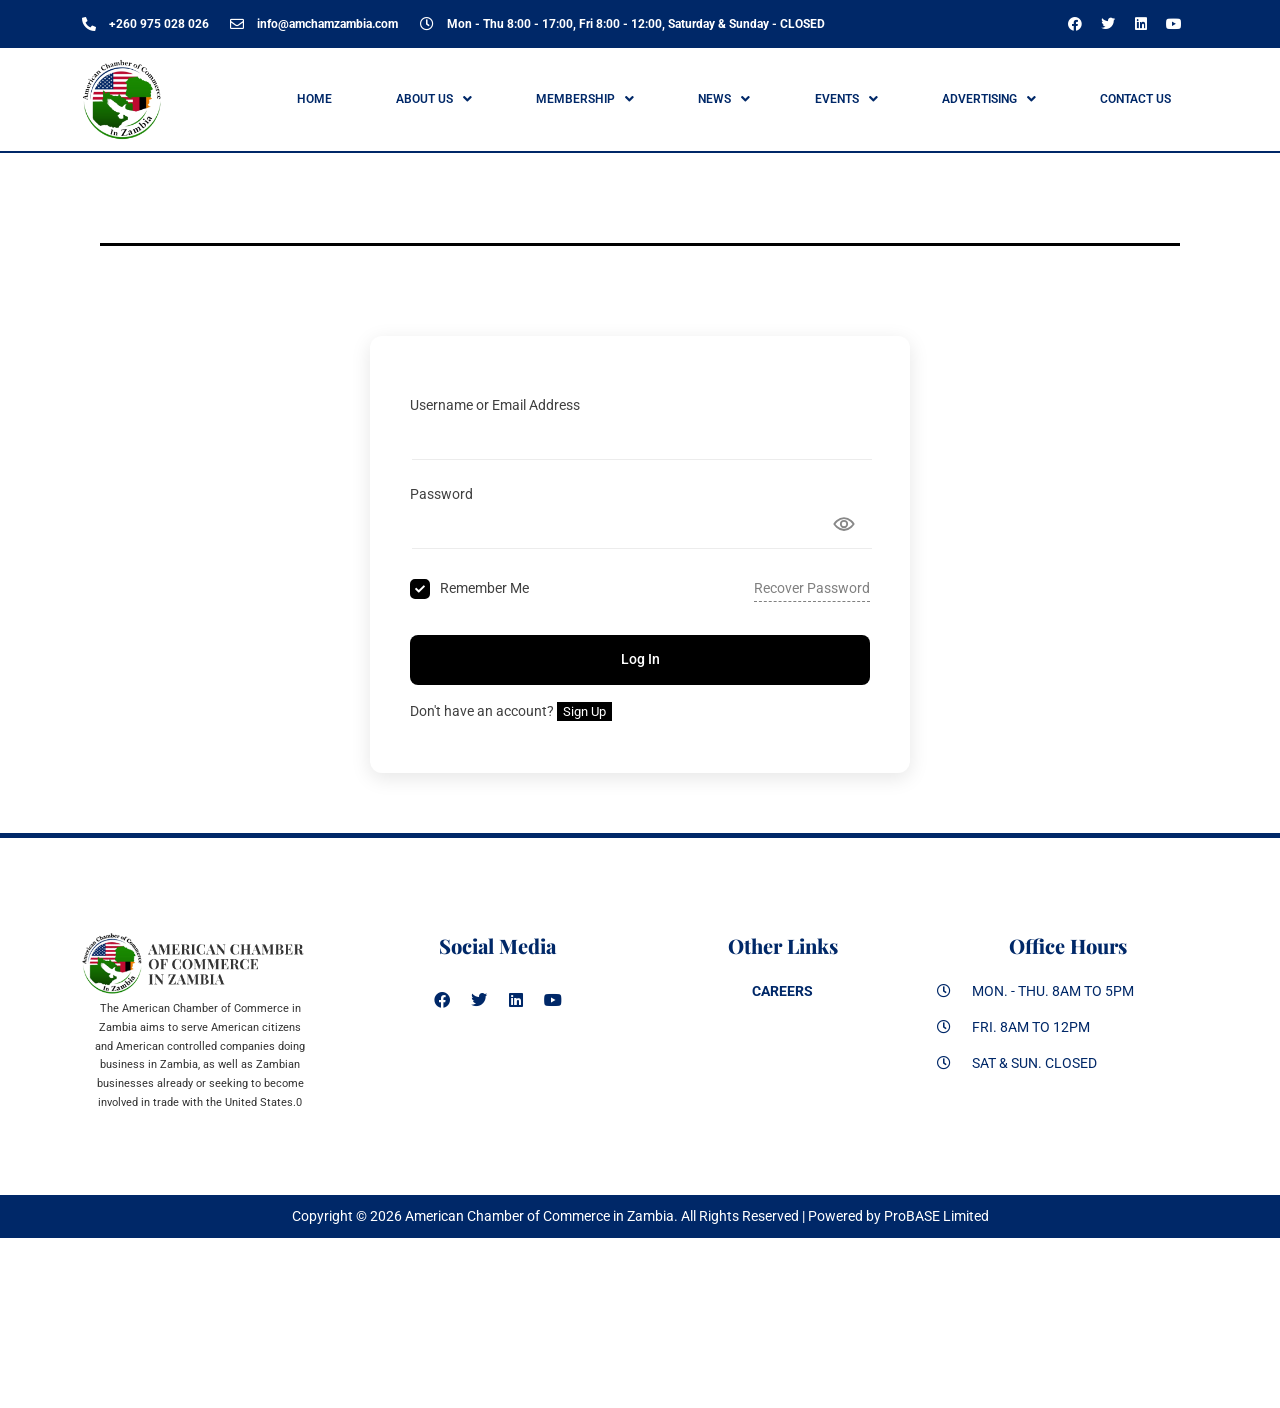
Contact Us (1135, 99)
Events (846, 99)
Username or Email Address (495, 405)
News (724, 99)
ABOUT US (434, 99)
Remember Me (484, 588)
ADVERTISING (989, 99)
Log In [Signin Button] (640, 659)
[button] (433, 99)
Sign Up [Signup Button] (584, 711)
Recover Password (812, 588)
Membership (585, 99)
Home (314, 99)
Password (441, 494)
